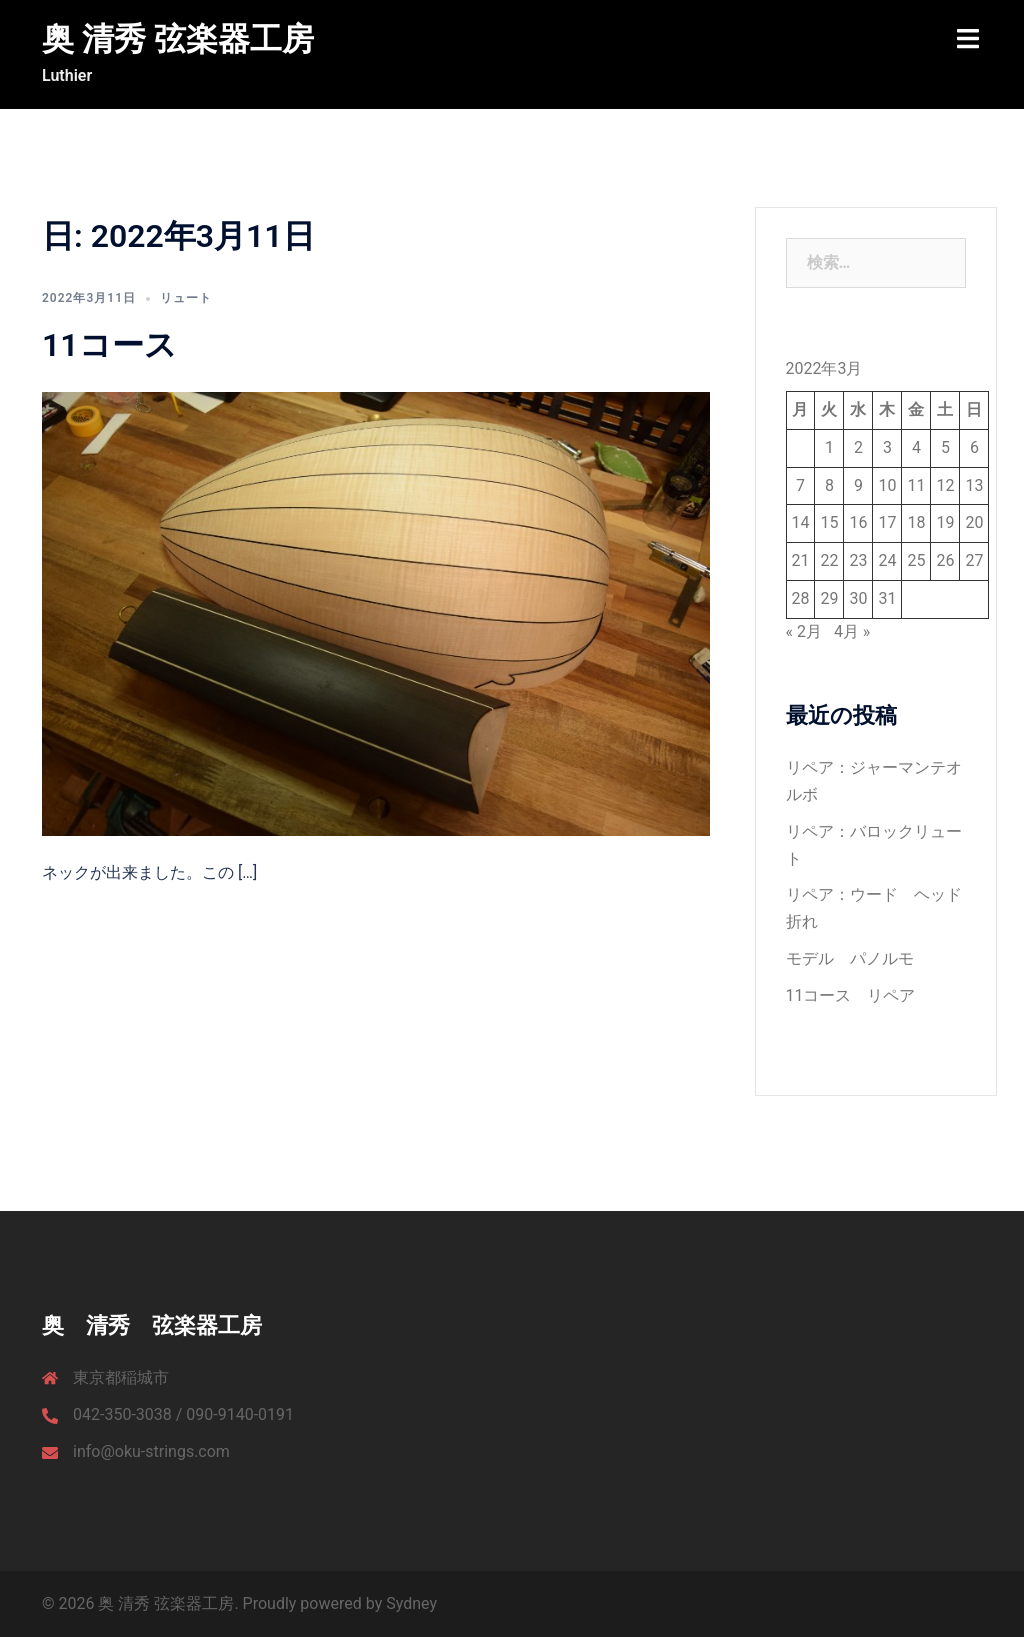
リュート (186, 298)
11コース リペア (851, 995)
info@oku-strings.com (151, 1451)
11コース (109, 345)
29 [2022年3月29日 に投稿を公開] (829, 598)
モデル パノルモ (850, 958)
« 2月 (804, 631)
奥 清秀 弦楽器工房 (178, 39)
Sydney (411, 1603)
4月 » (852, 631)
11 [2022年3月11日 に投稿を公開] (916, 485)
